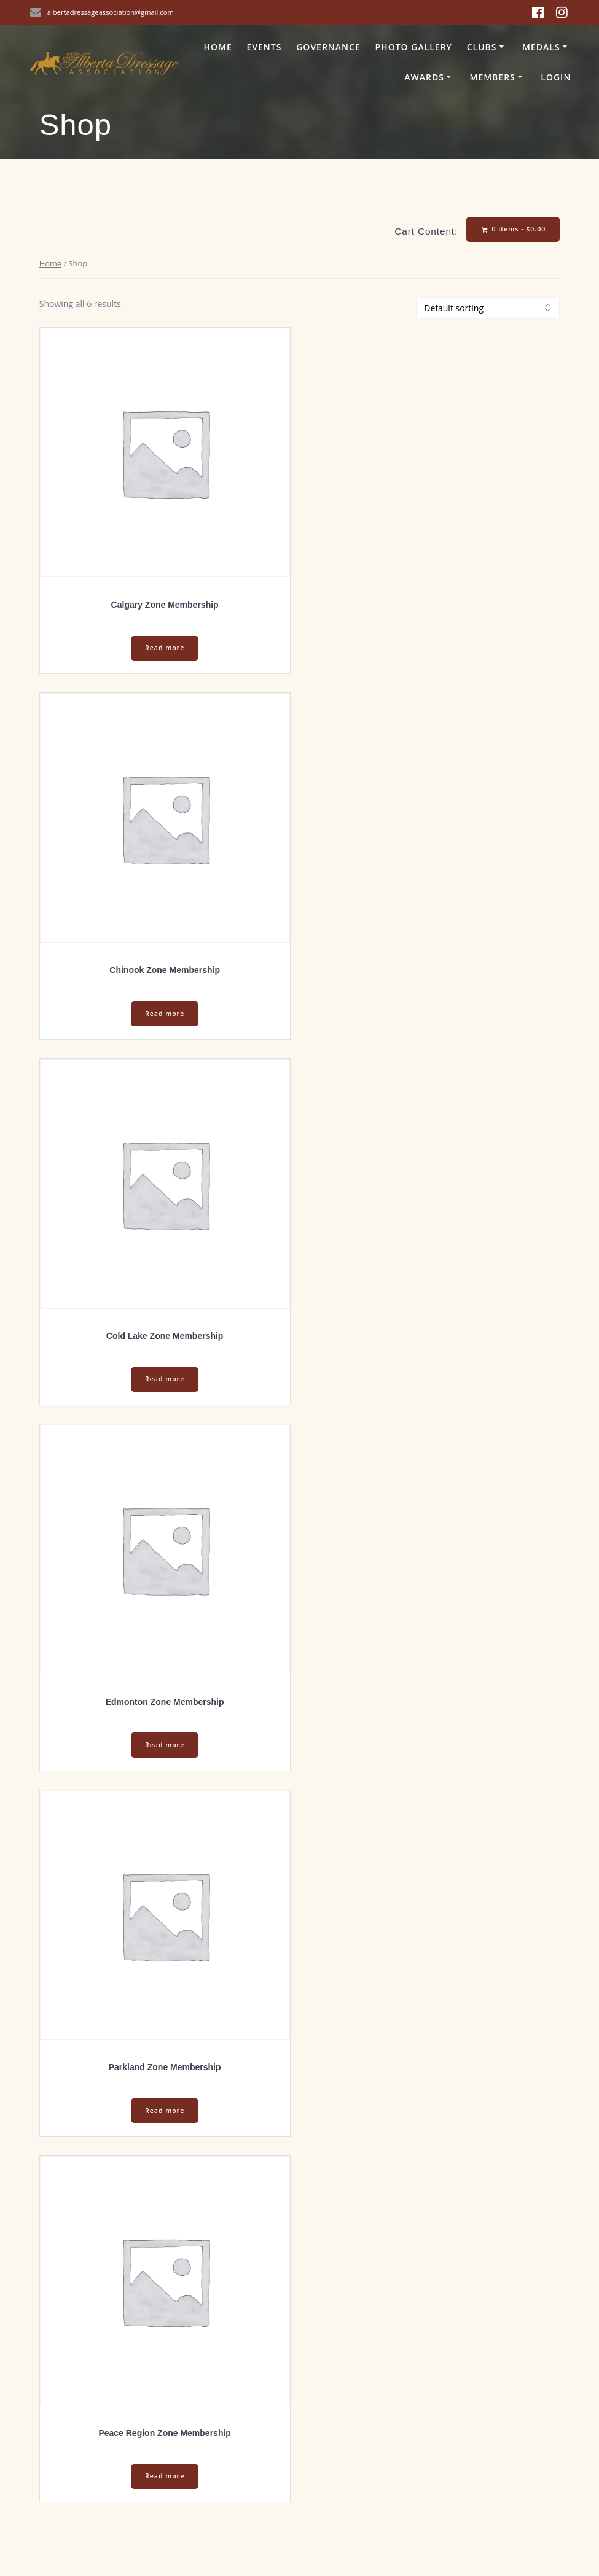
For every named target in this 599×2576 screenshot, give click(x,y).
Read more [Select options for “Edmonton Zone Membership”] (164, 1744)
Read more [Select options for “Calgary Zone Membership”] (164, 647)
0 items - (514, 229)
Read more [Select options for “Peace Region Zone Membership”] (164, 2476)
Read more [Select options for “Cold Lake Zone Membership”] (164, 1379)
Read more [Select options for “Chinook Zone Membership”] (164, 1013)
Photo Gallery (413, 47)
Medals (541, 47)
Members (492, 77)
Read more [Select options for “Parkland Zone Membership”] (164, 2110)
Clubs (482, 47)
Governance (328, 47)
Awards (424, 77)
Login (556, 77)
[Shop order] (488, 308)
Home (217, 47)
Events (264, 47)
